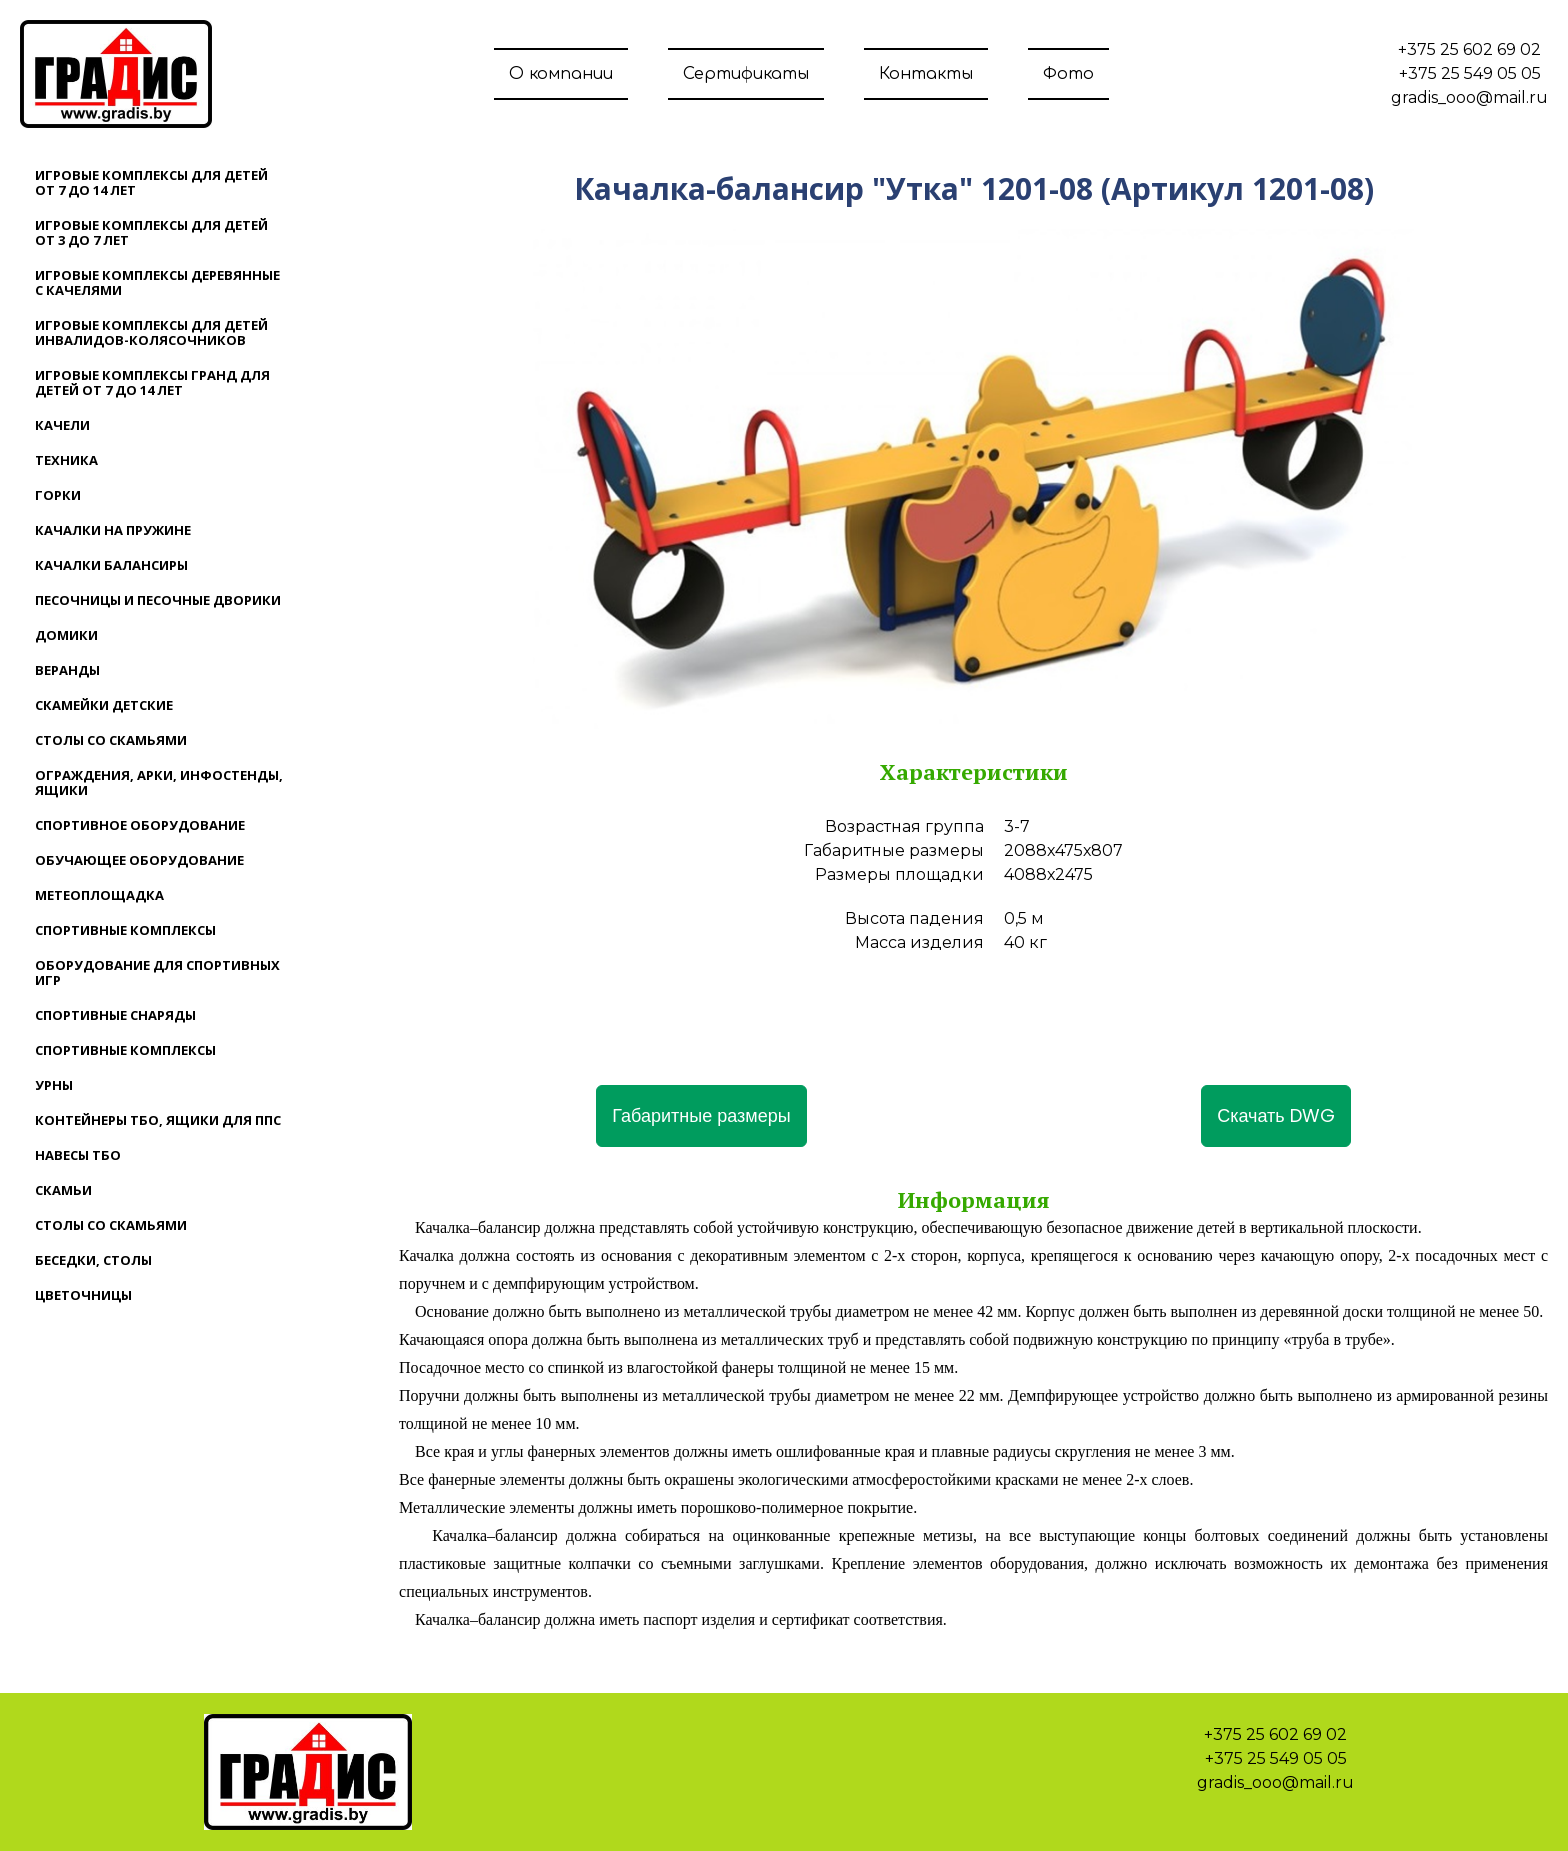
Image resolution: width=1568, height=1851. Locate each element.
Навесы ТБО (78, 1155)
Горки (58, 495)
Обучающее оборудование (139, 860)
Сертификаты (746, 74)
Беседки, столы (93, 1260)
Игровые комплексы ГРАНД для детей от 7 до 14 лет (152, 382)
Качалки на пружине (113, 530)
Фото (1068, 74)
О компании (561, 74)
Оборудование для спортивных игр (157, 972)
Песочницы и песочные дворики (158, 600)
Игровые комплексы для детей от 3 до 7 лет (151, 232)
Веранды (67, 670)
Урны (54, 1085)
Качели (62, 425)
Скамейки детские (104, 705)
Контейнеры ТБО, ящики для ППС (158, 1120)
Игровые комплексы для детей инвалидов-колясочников (151, 332)
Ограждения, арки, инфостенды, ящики (159, 782)
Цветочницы (83, 1295)
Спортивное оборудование (140, 825)
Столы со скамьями (111, 740)
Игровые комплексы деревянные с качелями (157, 282)
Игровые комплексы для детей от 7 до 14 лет (151, 182)
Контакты (926, 74)
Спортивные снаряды (115, 1015)
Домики (66, 635)
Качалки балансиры (111, 565)
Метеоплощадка (99, 895)
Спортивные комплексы (125, 930)
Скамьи (63, 1190)
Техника (66, 460)
